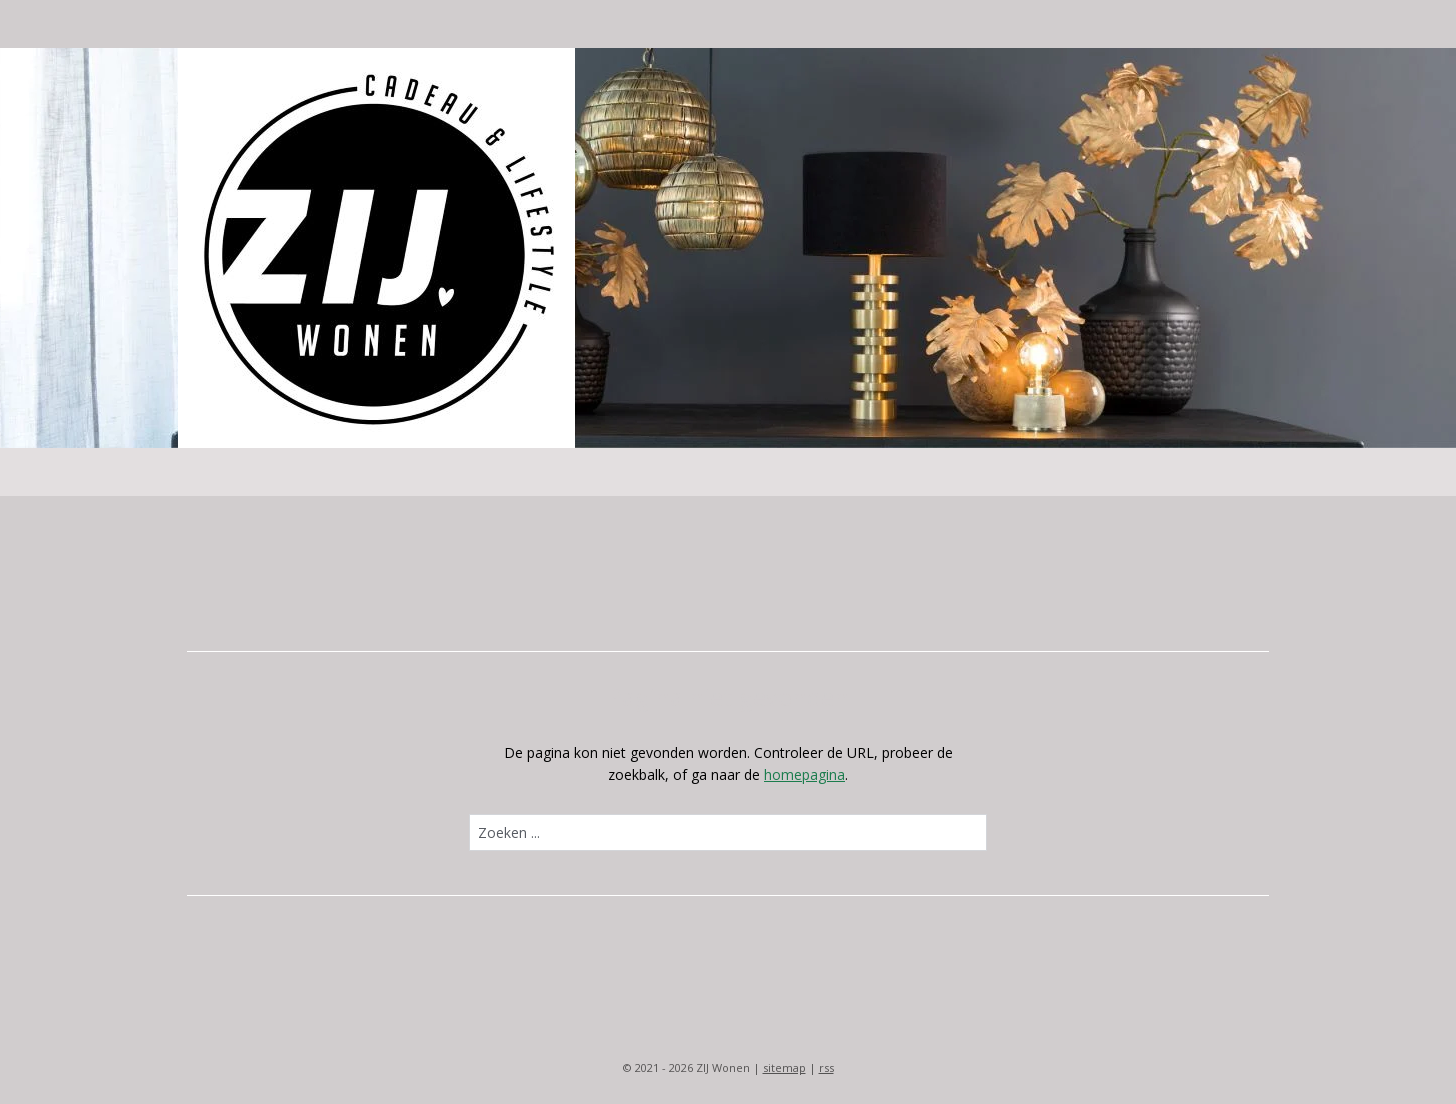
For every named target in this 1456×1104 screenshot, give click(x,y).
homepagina (804, 774)
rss (826, 1067)
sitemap (784, 1067)
